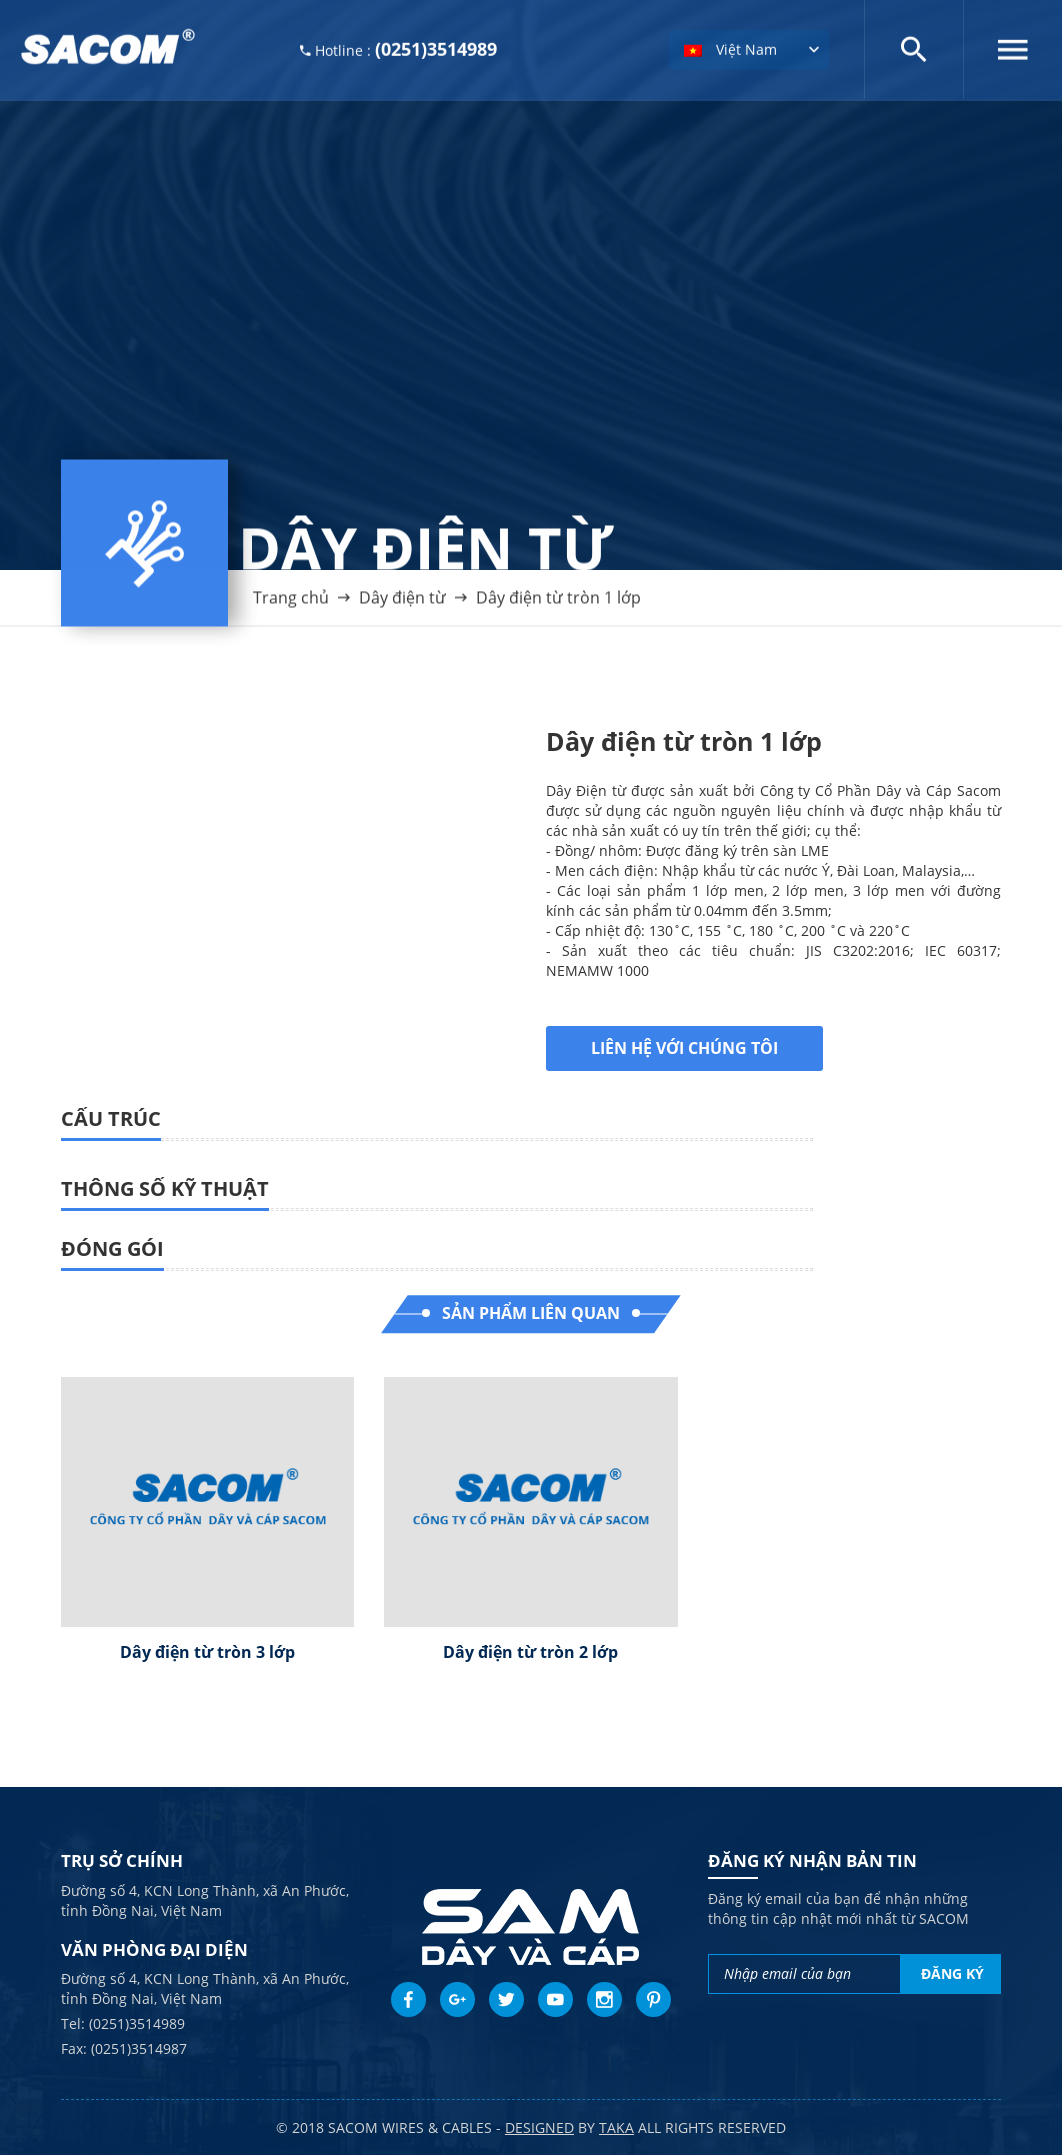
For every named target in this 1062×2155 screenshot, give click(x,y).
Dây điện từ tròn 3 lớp (207, 1652)
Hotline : (398, 46)
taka (616, 2127)
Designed (539, 2127)
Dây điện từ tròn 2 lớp (530, 1652)
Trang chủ (291, 605)
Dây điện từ (402, 605)
